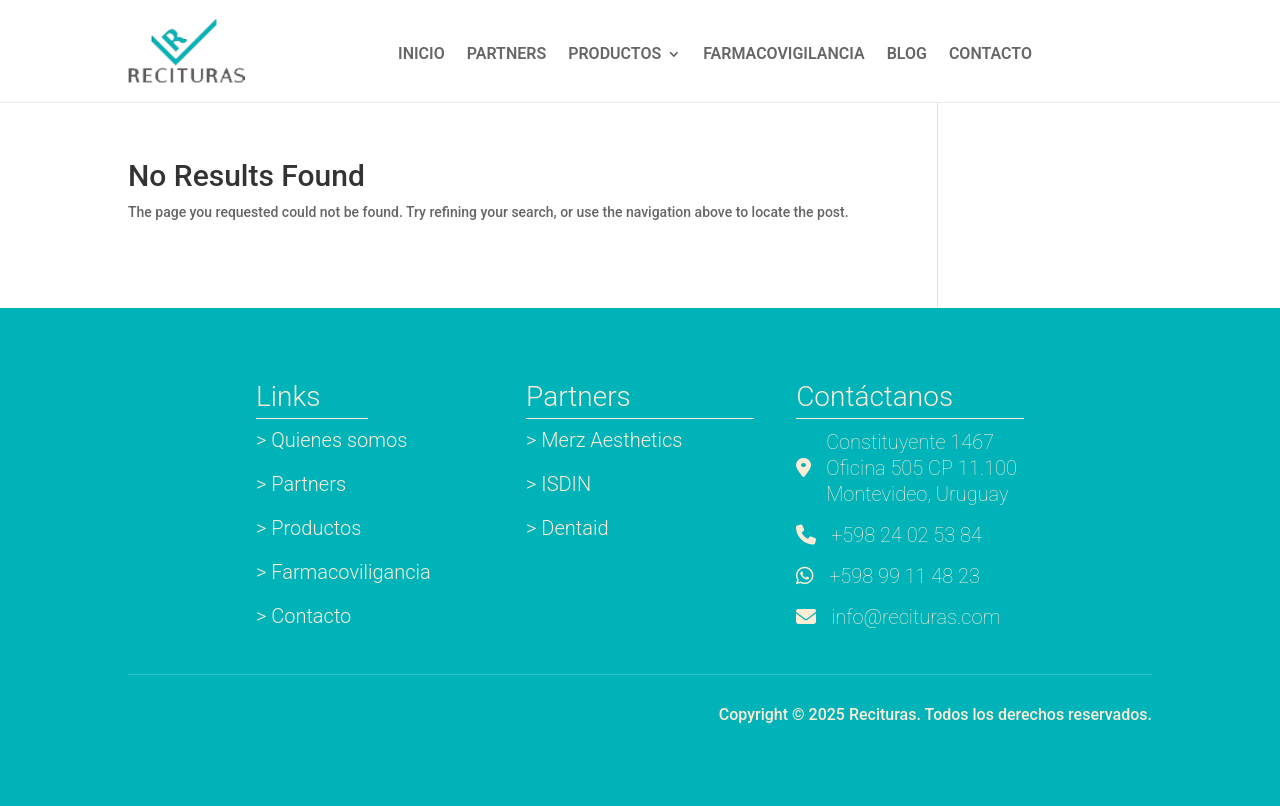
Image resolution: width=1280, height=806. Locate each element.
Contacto (990, 55)
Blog (907, 55)
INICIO (421, 55)
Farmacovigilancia (783, 55)
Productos (614, 55)
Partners (506, 55)
